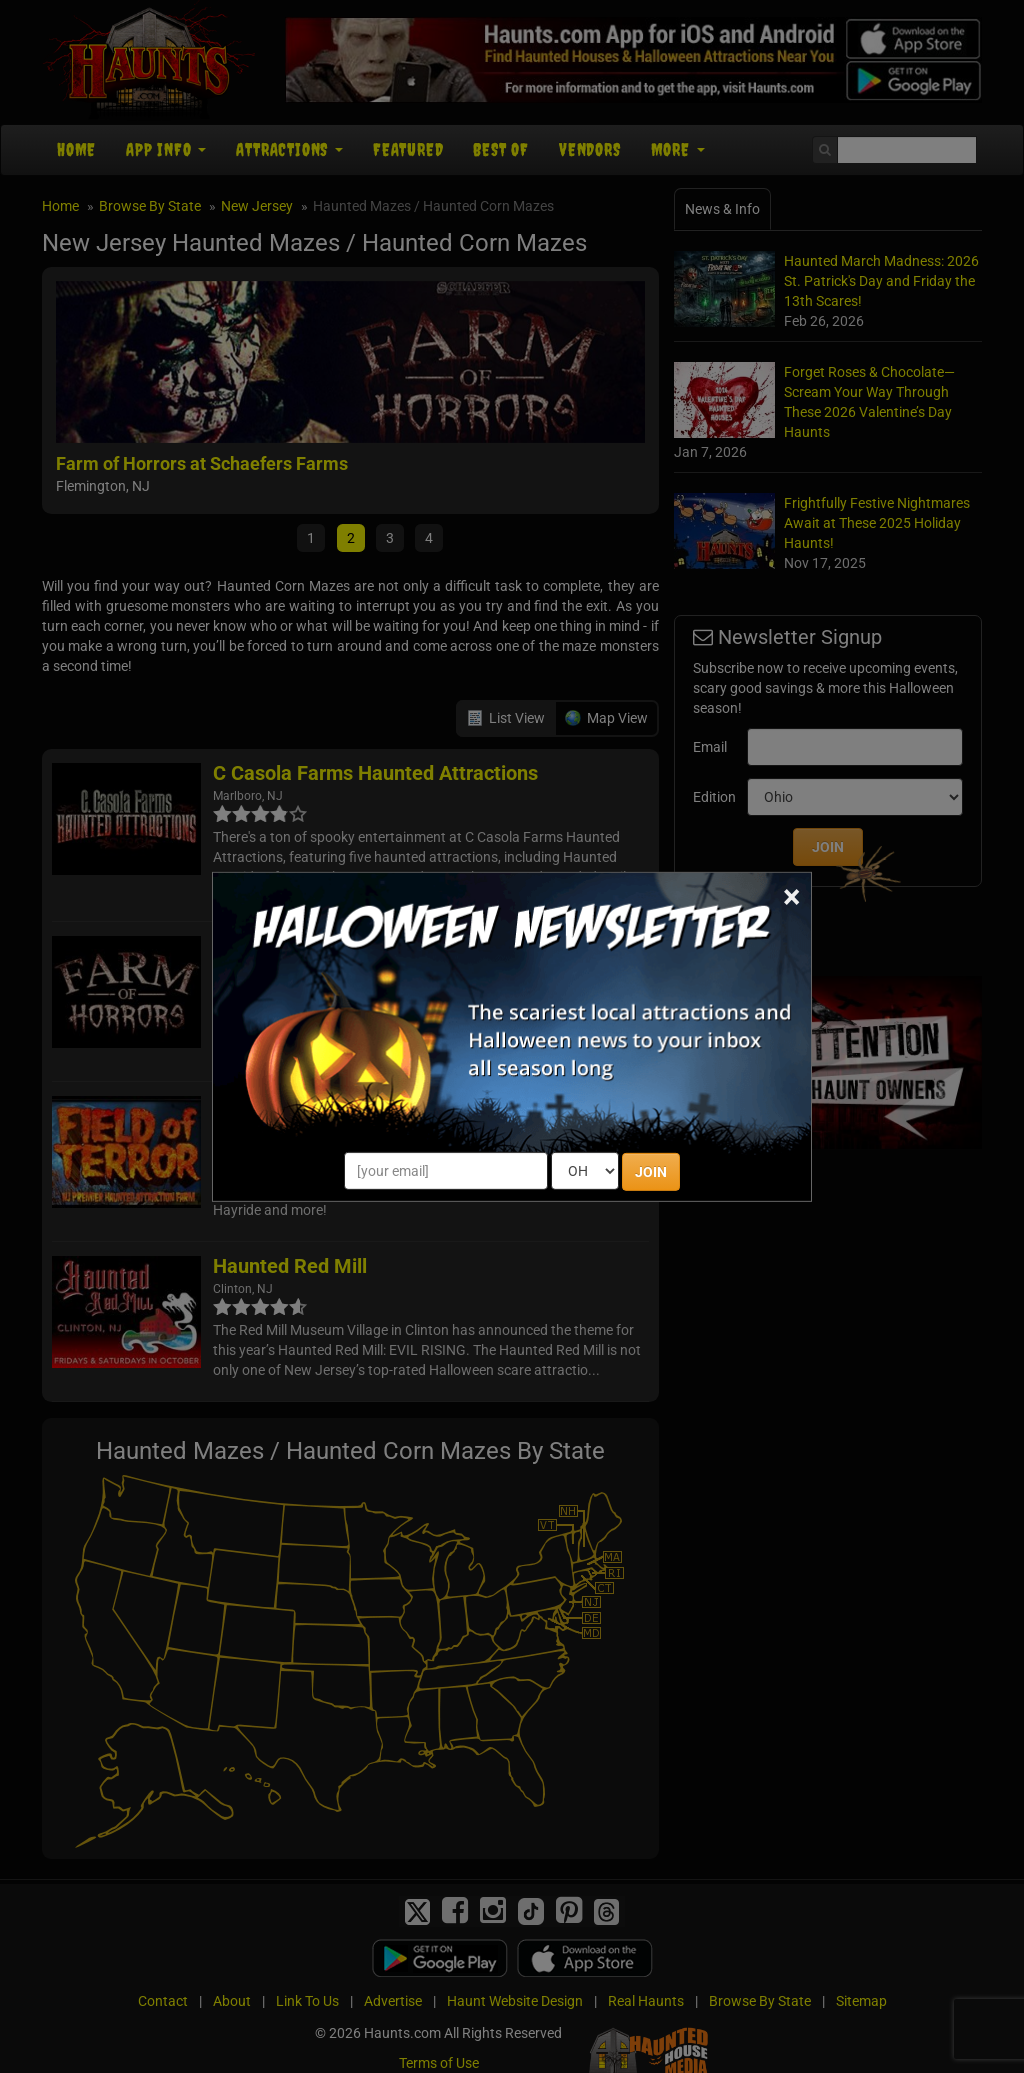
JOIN (651, 1172)
